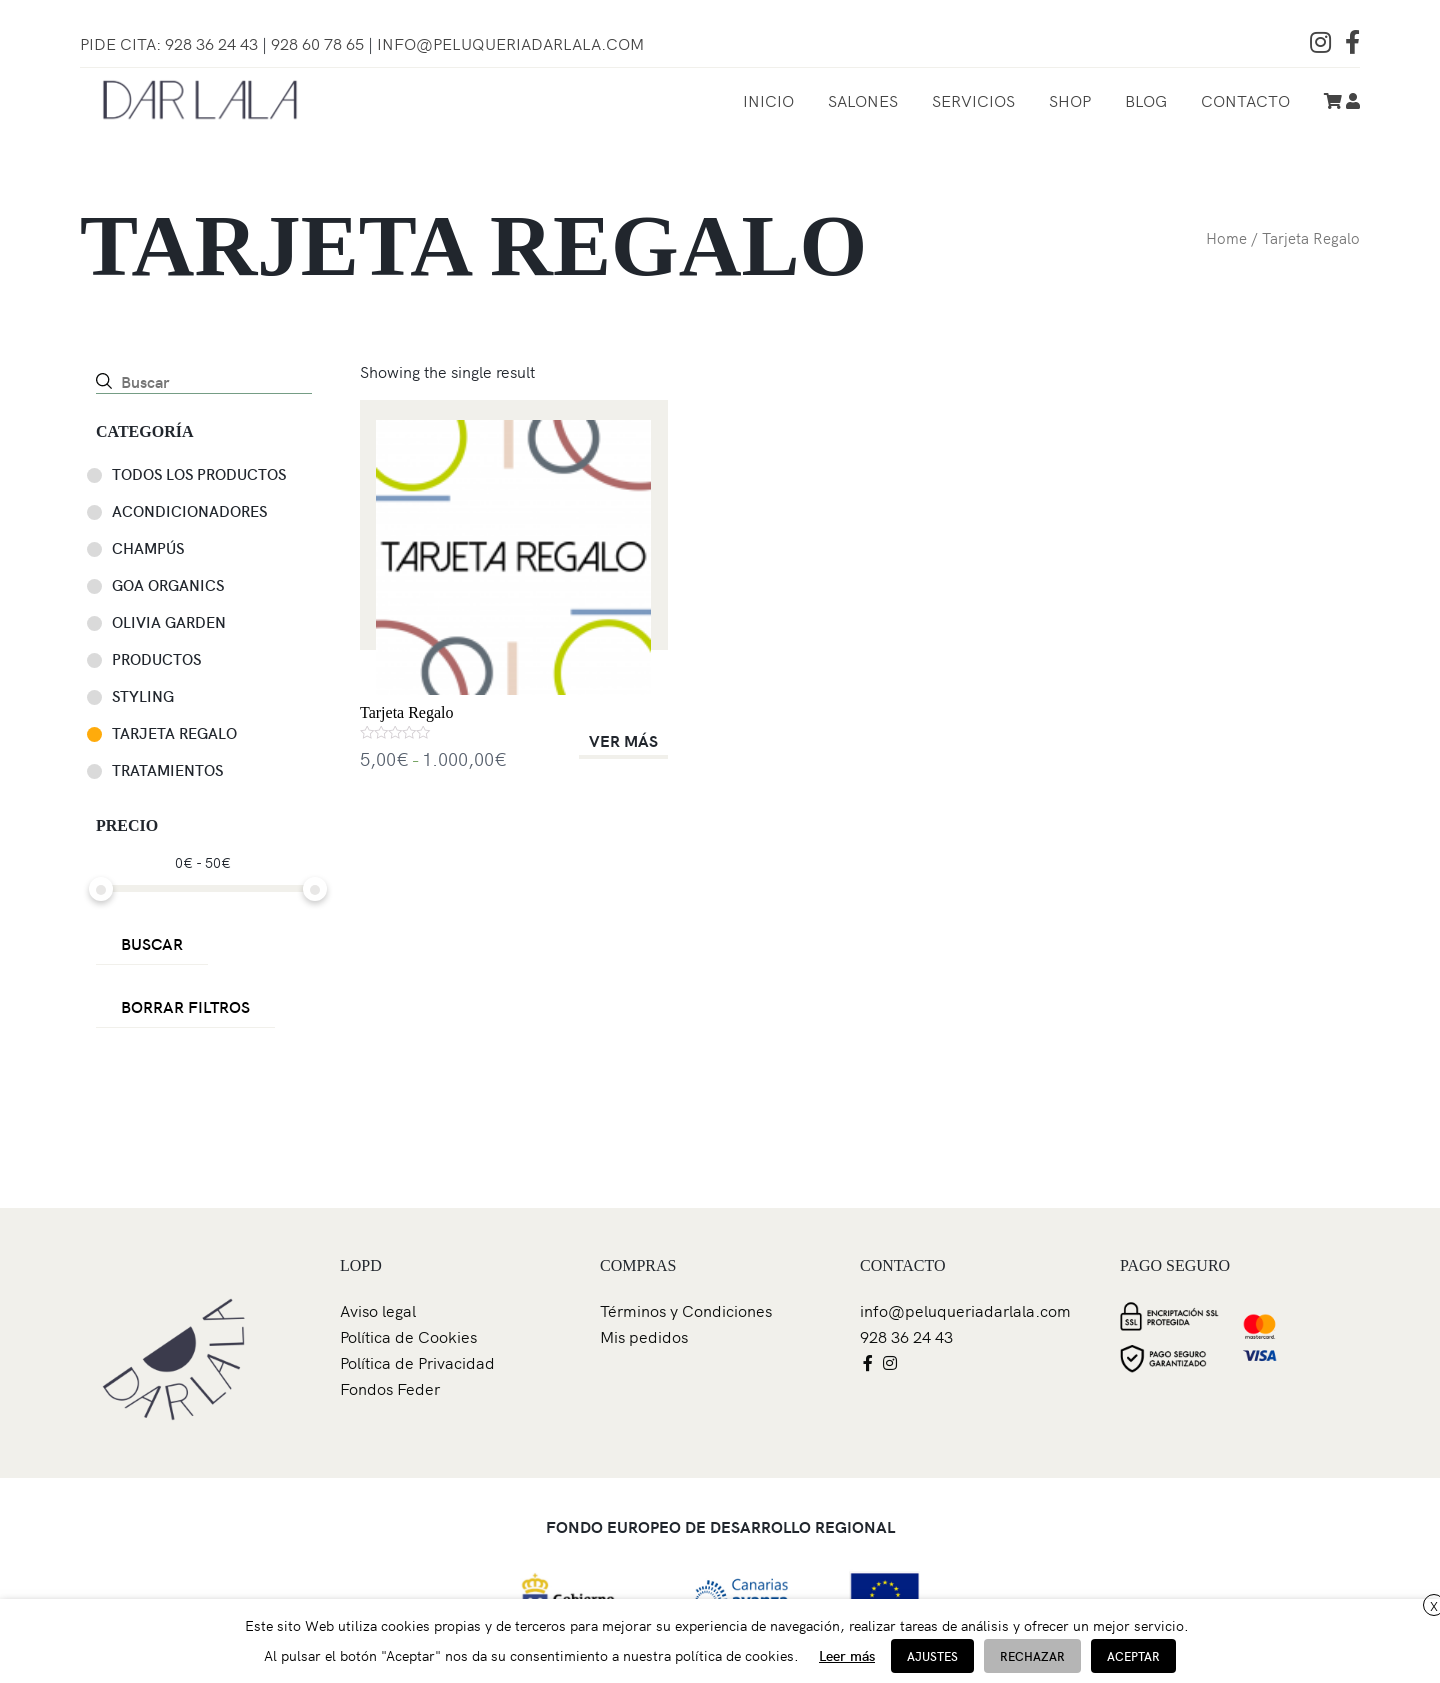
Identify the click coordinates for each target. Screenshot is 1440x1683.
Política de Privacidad (417, 1362)
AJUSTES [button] (932, 1655)
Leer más (847, 1655)
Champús (148, 547)
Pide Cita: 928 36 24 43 (169, 43)
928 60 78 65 (319, 43)
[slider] (101, 889)
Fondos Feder (390, 1388)
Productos (156, 658)
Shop (1070, 100)
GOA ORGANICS (168, 584)
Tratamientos (167, 769)
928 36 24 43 (906, 1336)
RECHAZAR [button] (1032, 1655)
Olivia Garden (169, 621)
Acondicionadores (189, 510)
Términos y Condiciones (686, 1310)
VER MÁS (623, 740)
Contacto (1245, 100)
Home (1226, 237)
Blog (1146, 100)
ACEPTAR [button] (1133, 1655)
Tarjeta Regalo (174, 732)
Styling (143, 695)
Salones (863, 100)
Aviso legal (378, 1310)
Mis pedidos (644, 1336)
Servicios (973, 100)
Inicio (768, 100)
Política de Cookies (408, 1336)
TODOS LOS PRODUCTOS (199, 473)
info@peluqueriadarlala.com (510, 43)
